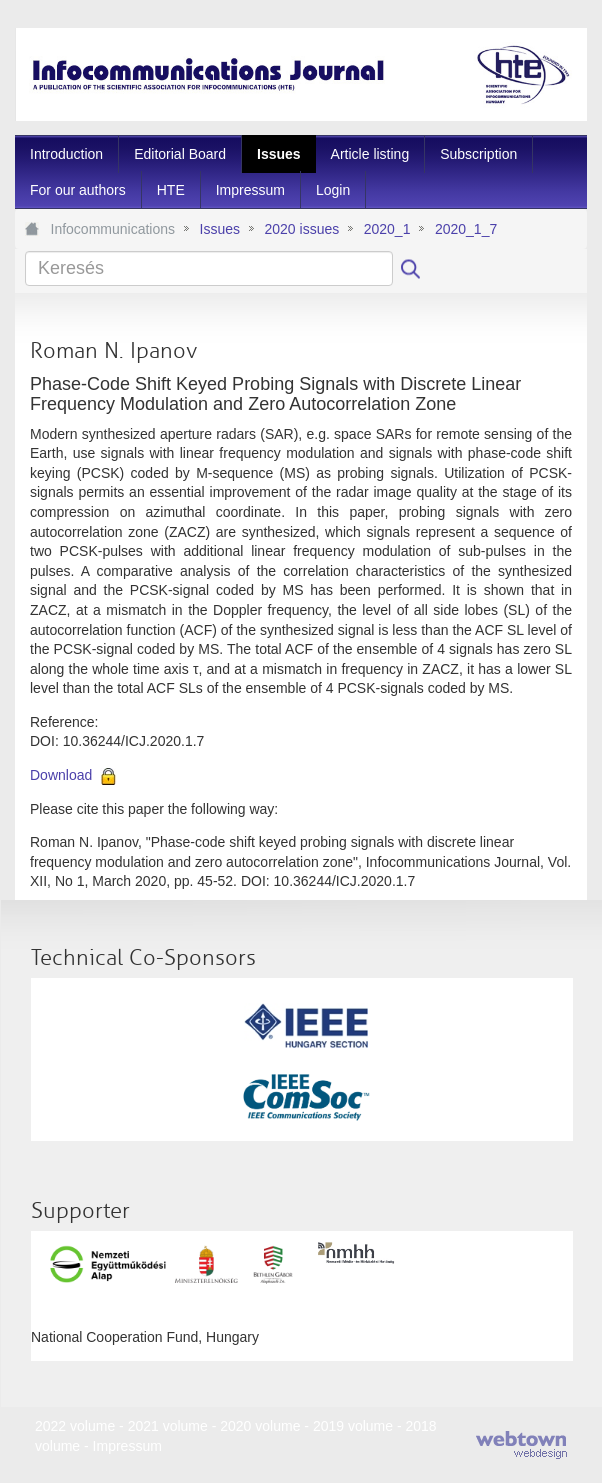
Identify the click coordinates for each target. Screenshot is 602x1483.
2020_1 (387, 229)
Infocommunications (113, 229)
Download (61, 775)
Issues (220, 229)
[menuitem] (66, 154)
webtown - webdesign (521, 1445)
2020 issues (301, 229)
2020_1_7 (466, 229)
